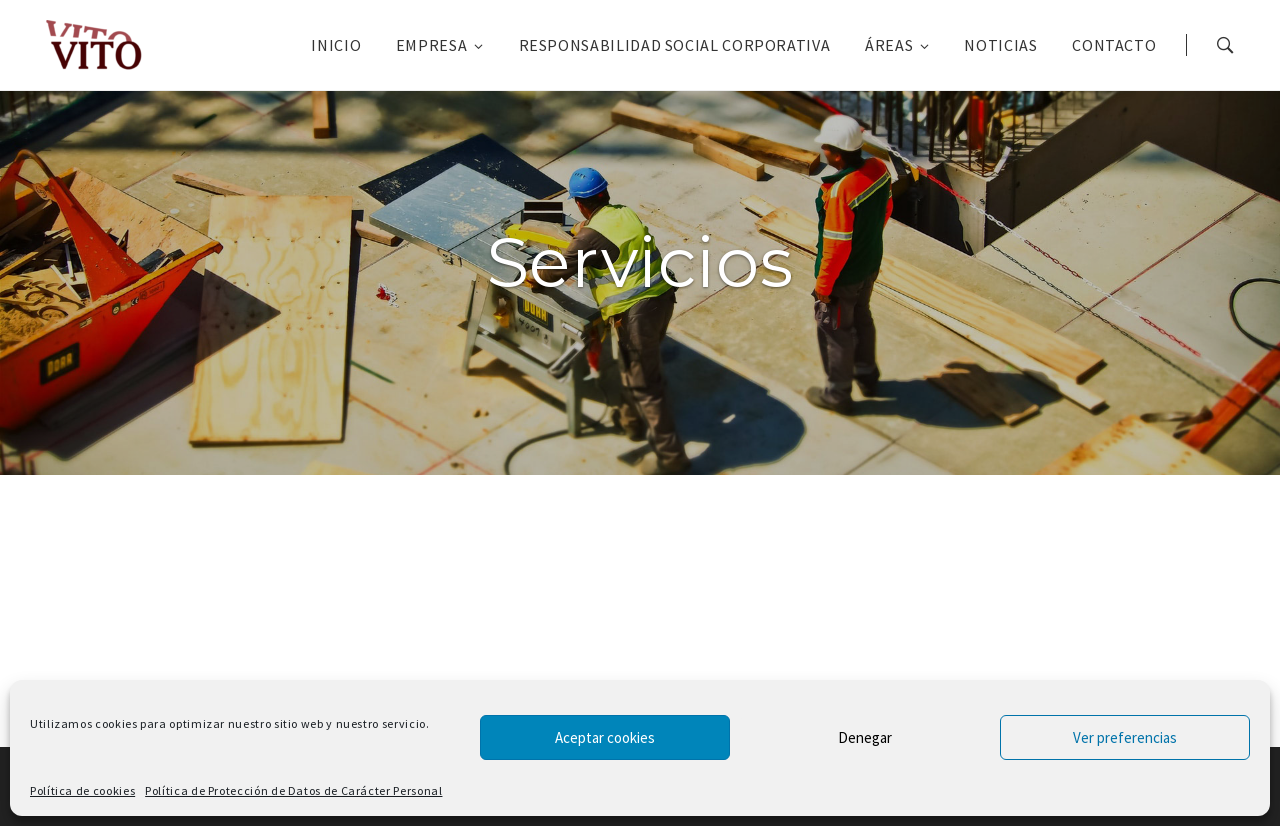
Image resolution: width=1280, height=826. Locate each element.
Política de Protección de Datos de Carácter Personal (293, 790)
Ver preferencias (1125, 737)
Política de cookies (82, 790)
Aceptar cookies (605, 737)
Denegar (865, 737)
